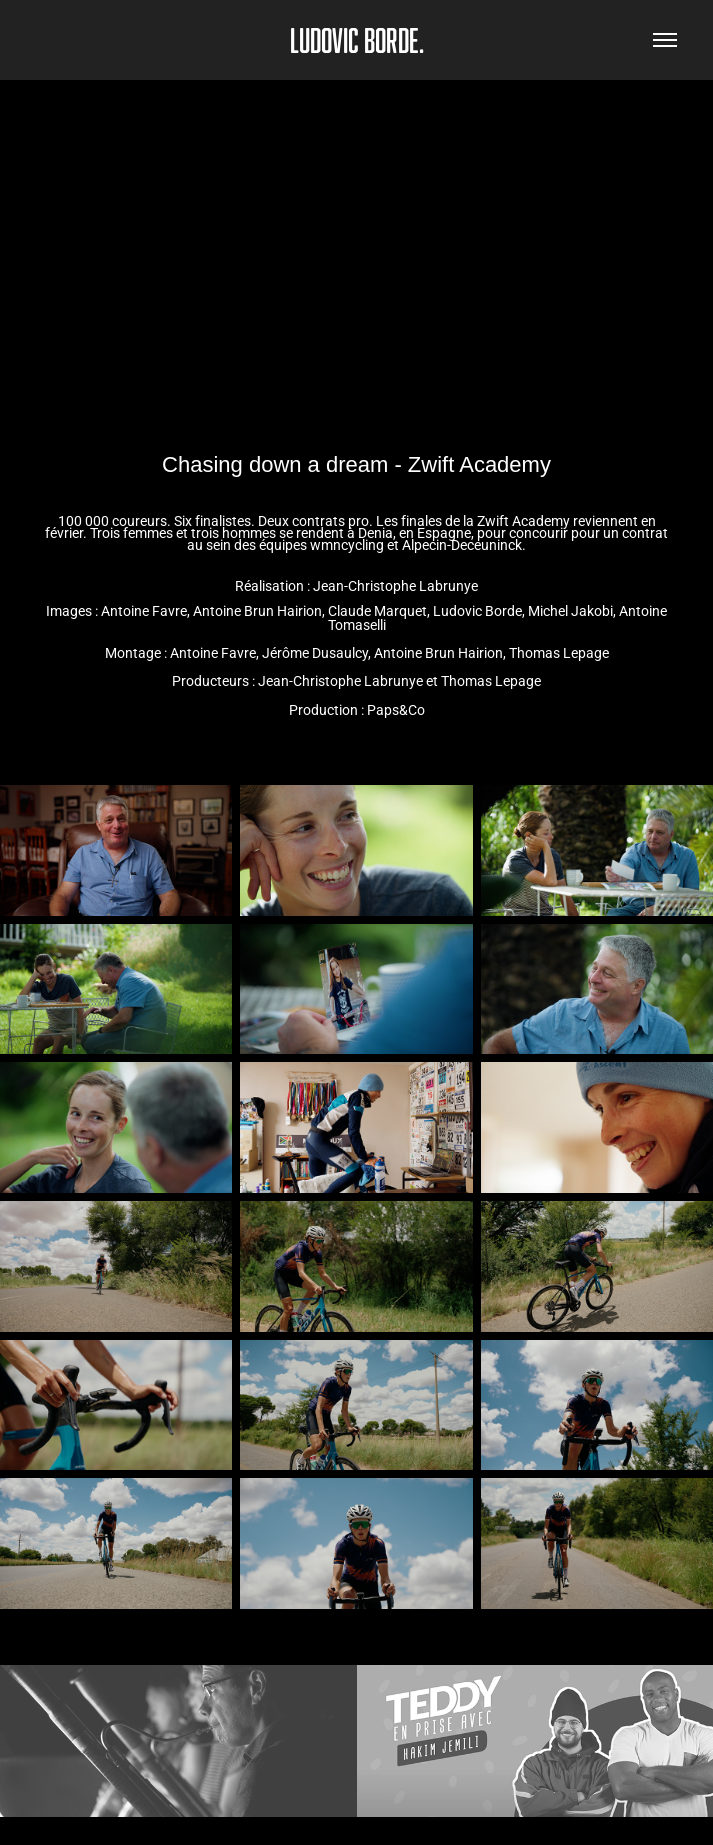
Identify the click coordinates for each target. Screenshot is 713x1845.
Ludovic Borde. (357, 40)
